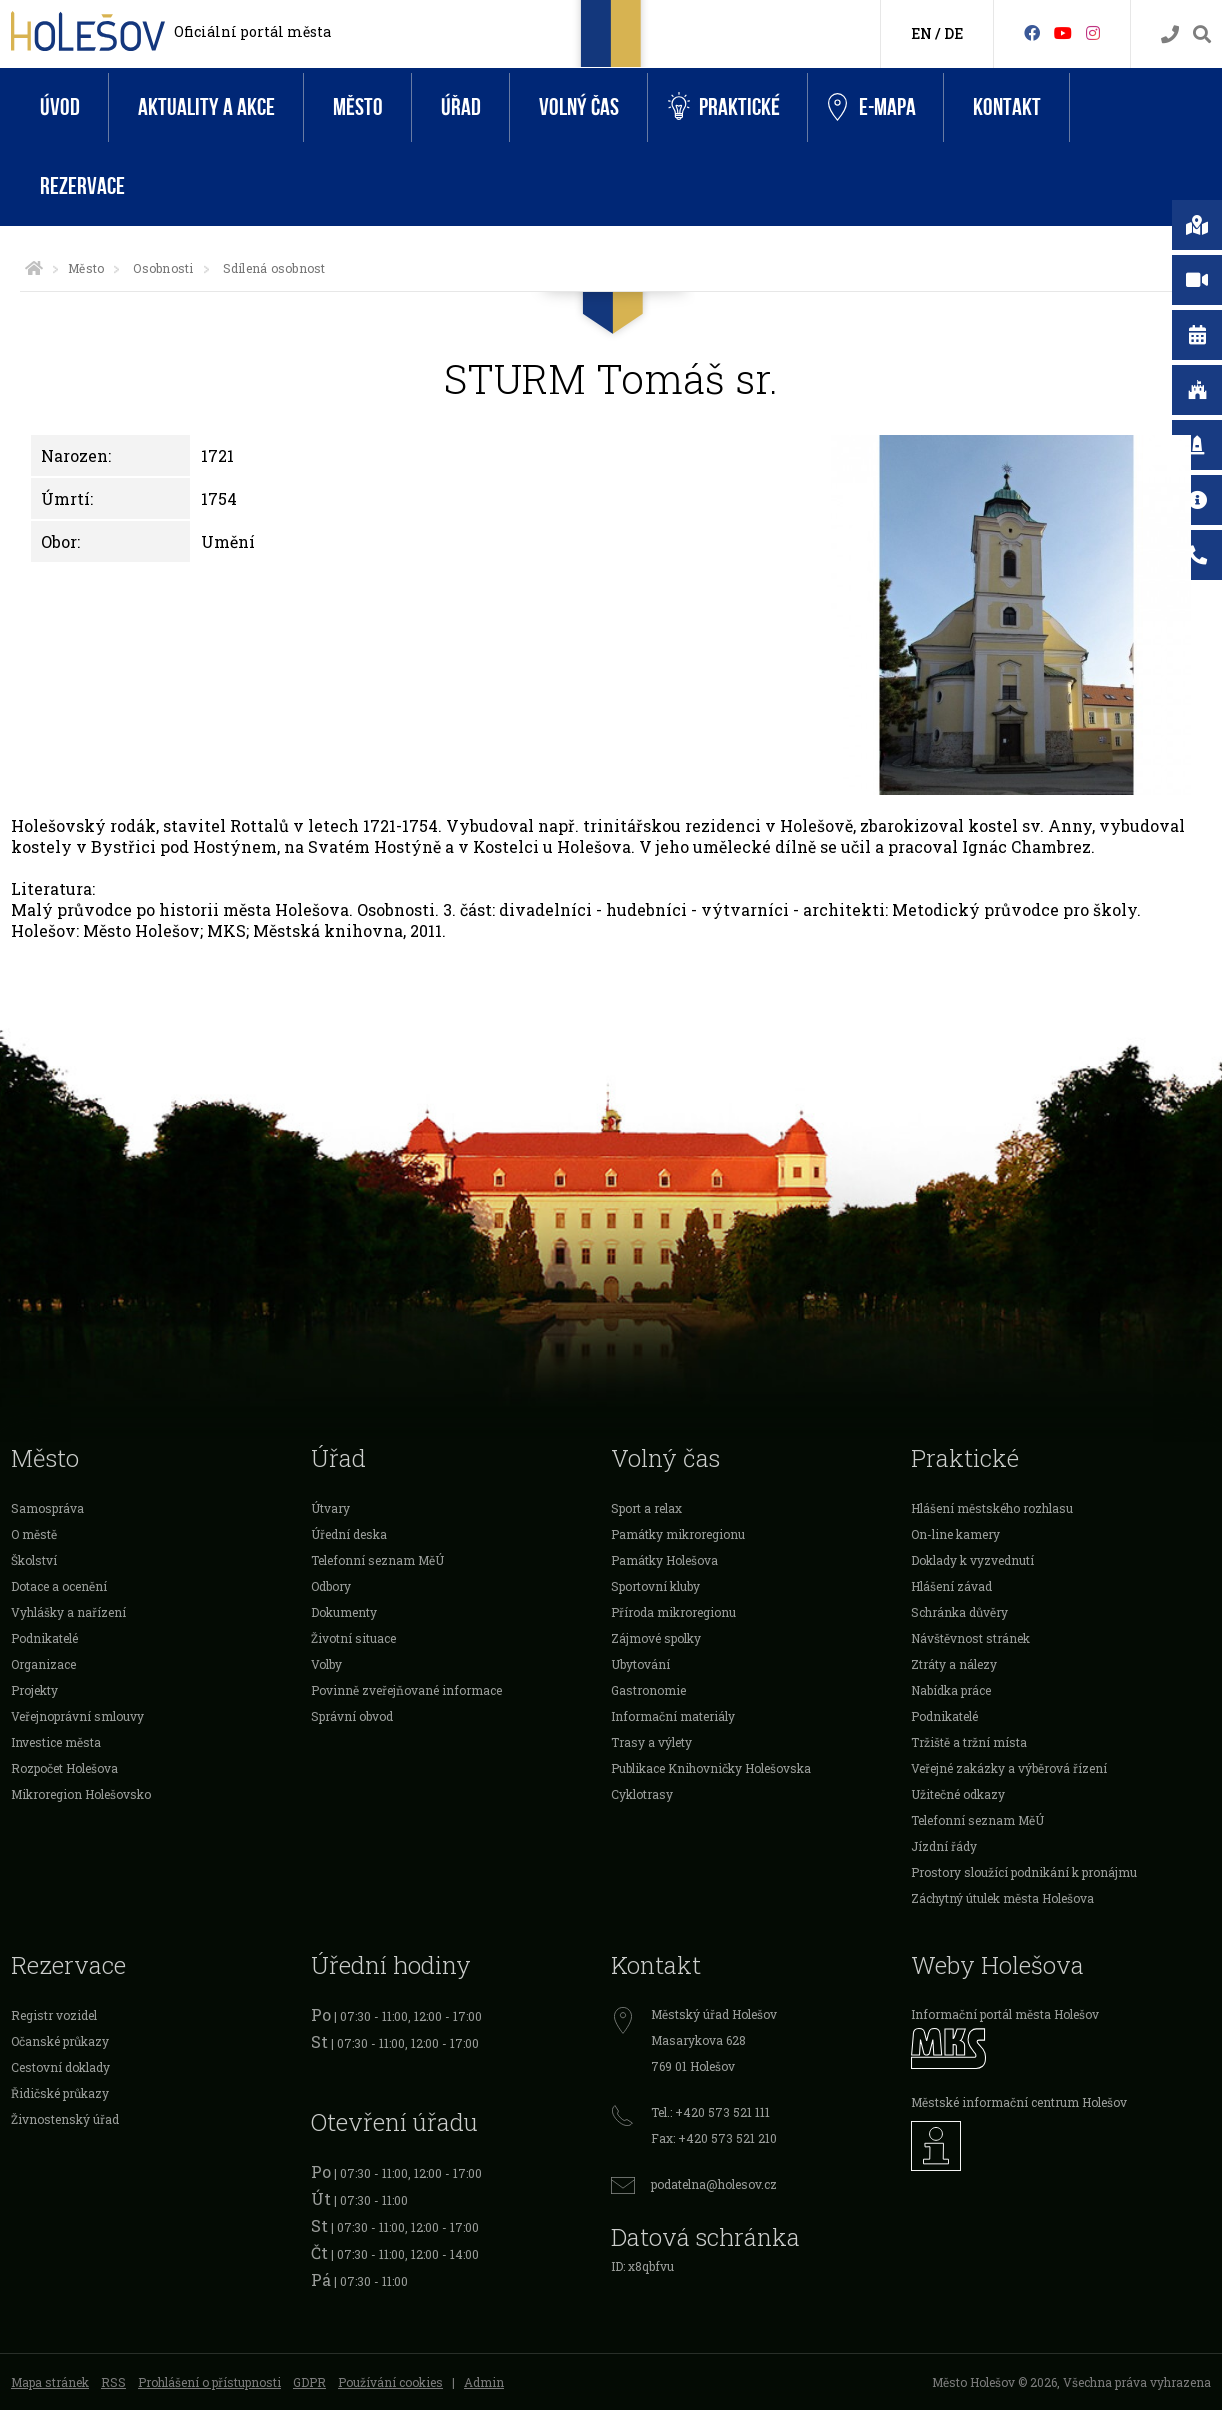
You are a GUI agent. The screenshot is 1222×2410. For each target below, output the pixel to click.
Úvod (60, 107)
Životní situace (353, 1638)
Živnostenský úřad (65, 2119)
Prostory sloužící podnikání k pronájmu (1024, 1872)
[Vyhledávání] (1202, 34)
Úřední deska (349, 1534)
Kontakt (1007, 107)
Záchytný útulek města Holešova (1002, 1898)
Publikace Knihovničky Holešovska (711, 1768)
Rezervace (82, 186)
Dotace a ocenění (59, 1586)
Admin (484, 2382)
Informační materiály (673, 1716)
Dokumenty (344, 1612)
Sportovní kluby (655, 1586)
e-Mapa (872, 108)
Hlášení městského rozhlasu (992, 1508)
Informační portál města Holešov (1005, 2014)
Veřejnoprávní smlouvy (77, 1716)
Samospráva (47, 1508)
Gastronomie (648, 1690)
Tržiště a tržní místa (969, 1742)
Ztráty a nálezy (954, 1664)
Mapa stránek (50, 2382)
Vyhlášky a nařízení (68, 1612)
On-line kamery (955, 1534)
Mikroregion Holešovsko (81, 1794)
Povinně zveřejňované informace (406, 1690)
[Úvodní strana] (34, 268)
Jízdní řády (944, 1846)
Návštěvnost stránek (970, 1638)
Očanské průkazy (60, 2041)
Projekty (34, 1690)
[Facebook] (1032, 32)
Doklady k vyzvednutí (972, 1560)
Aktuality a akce (206, 107)
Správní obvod (352, 1716)
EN (921, 33)
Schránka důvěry (959, 1612)
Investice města (56, 1742)
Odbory (331, 1586)
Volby (326, 1664)
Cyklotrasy (642, 1794)
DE (953, 33)
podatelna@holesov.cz (714, 2184)
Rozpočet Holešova (64, 1768)
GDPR (309, 2382)
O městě (34, 1534)
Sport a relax (646, 1508)
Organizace (43, 1664)
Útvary (330, 1508)
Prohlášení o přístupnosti (209, 2382)
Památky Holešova (664, 1560)
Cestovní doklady (60, 2067)
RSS (113, 2382)
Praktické (724, 107)
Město (358, 107)
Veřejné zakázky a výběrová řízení (1009, 1768)
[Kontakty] (1170, 34)
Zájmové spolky (656, 1638)
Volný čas (579, 107)
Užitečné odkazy (958, 1794)
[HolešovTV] (1063, 32)
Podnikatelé (44, 1638)
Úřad (461, 107)
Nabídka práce (951, 1690)
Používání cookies (390, 2382)
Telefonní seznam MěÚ (377, 1560)
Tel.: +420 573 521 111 (710, 2112)
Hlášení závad (951, 1586)
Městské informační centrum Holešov (1019, 2102)
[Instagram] (1093, 32)
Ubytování (640, 1664)
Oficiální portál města (252, 31)
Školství (34, 1560)
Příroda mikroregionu (673, 1612)
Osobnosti (163, 268)
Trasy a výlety (651, 1742)
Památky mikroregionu (678, 1534)
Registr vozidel (54, 2015)
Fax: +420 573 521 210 (714, 2138)
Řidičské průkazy (60, 2093)
